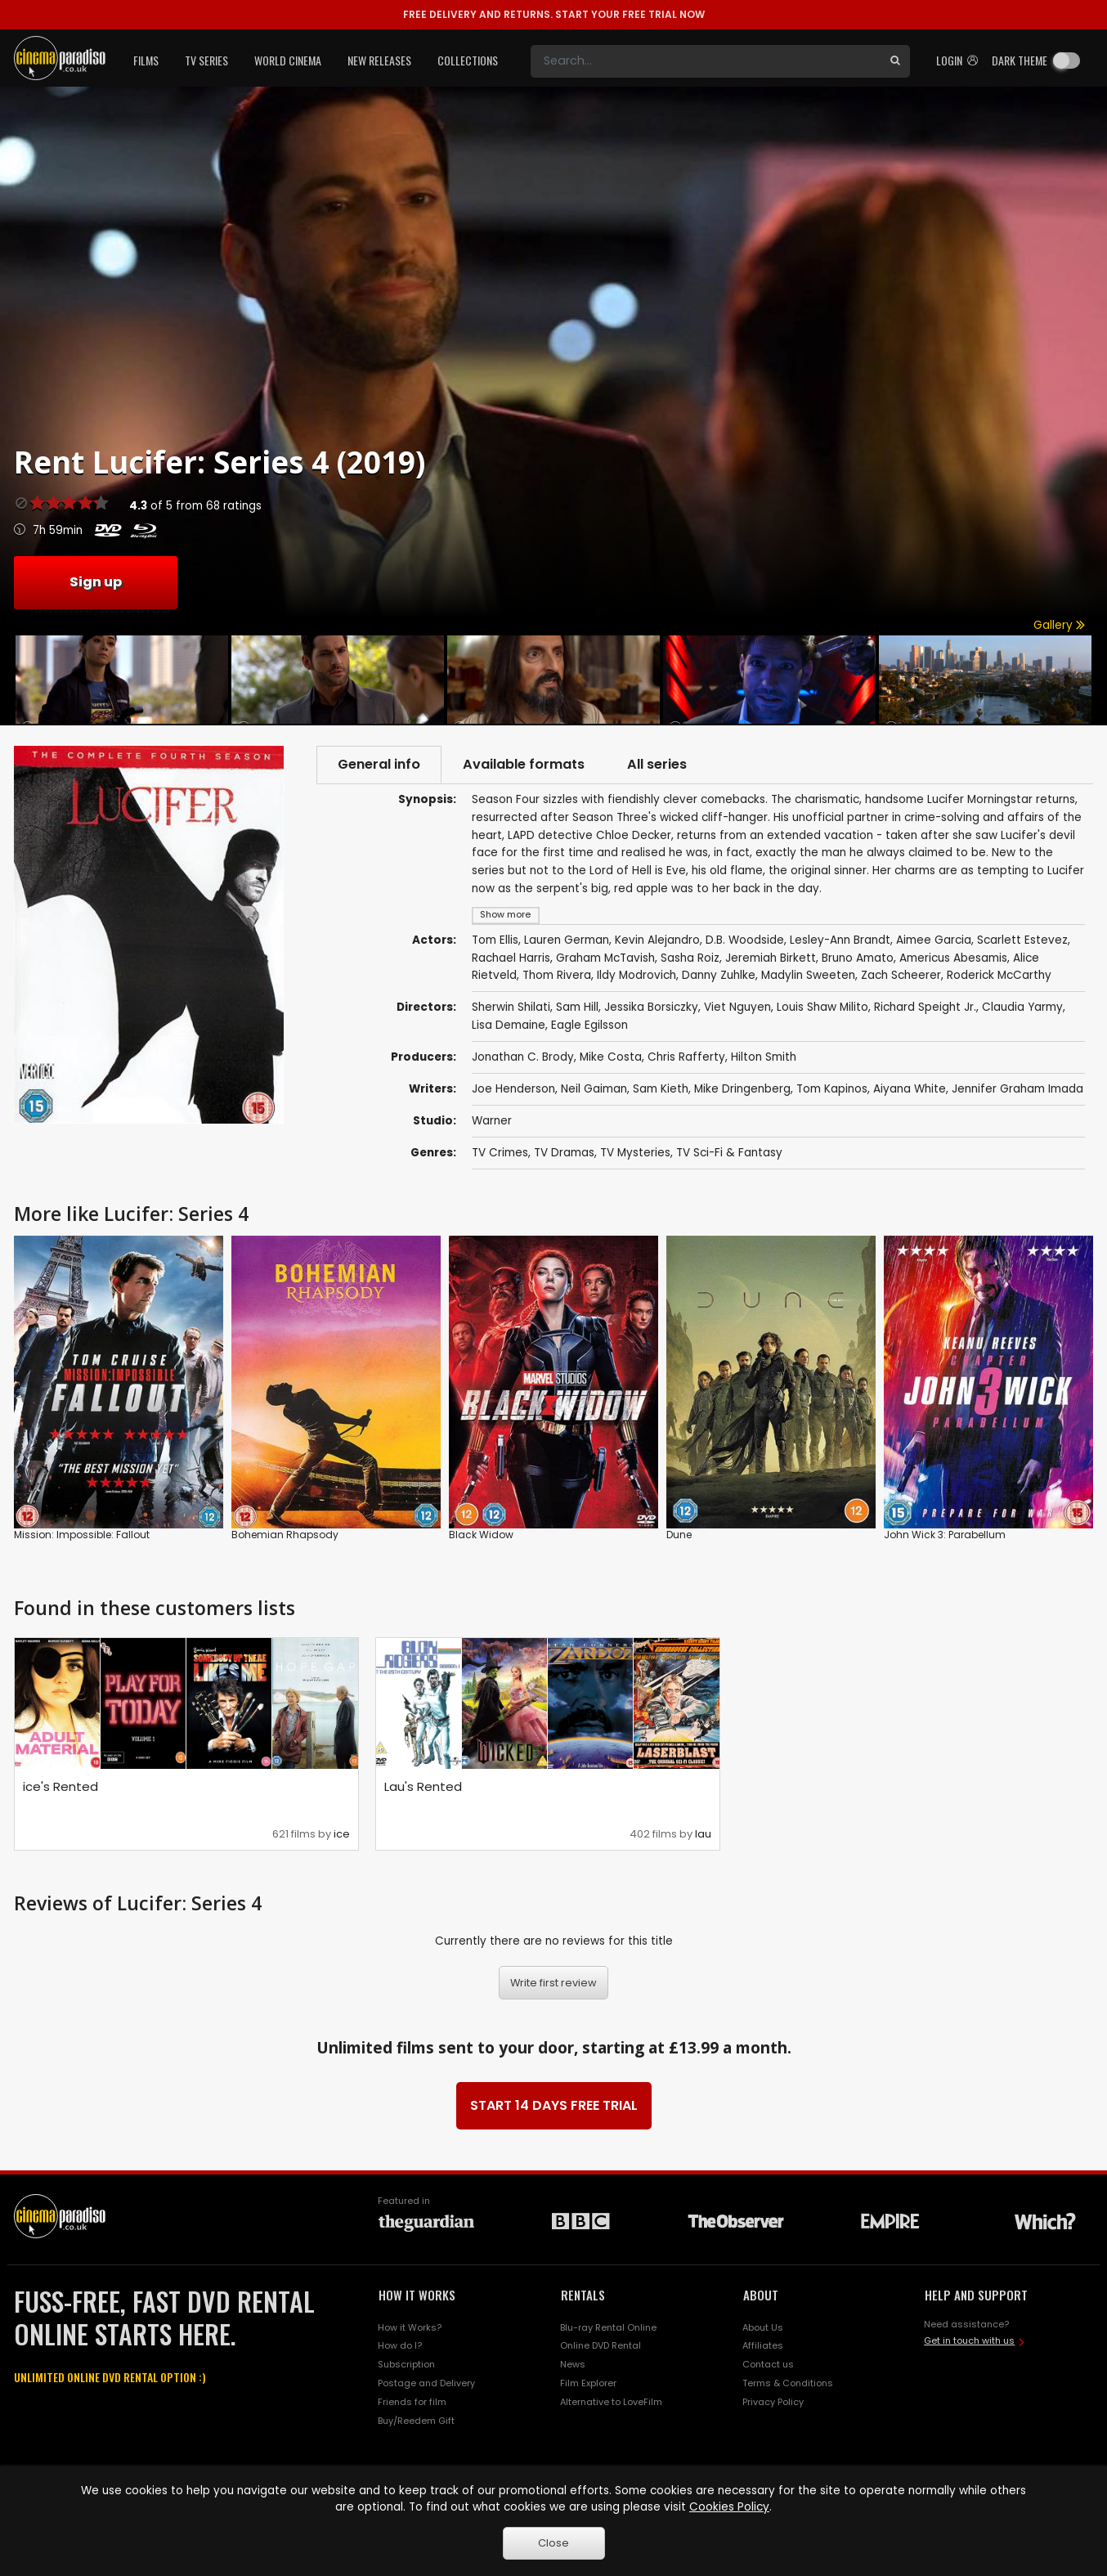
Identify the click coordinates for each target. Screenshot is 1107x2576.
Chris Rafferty (686, 1057)
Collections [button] (467, 60)
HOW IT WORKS (417, 2295)
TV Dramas (564, 1152)
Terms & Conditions (787, 2383)
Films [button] (146, 60)
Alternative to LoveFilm (611, 2401)
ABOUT (760, 2295)
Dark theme (1019, 60)
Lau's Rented (423, 1786)
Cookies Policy (729, 2507)
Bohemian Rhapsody (284, 1535)
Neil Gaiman (594, 1089)
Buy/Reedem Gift (416, 2420)
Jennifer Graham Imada (1017, 1089)
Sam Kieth (660, 1089)
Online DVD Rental (600, 2345)
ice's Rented (60, 1786)
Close (553, 2543)
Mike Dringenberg (742, 1089)
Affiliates (762, 2345)
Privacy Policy (773, 2401)
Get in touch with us (969, 2340)
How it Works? (409, 2327)
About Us (762, 2327)
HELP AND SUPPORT (976, 2295)
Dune (679, 1535)
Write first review (553, 1983)
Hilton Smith (763, 1057)
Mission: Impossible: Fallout (82, 1535)
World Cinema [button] (287, 60)
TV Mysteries (635, 1152)
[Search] (706, 61)
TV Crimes (500, 1152)
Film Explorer (588, 2383)
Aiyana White (909, 1089)
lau (703, 1834)
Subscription (406, 2364)
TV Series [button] (206, 60)
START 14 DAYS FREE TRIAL (554, 2105)
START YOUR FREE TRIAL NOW (554, 14)
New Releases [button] (379, 60)
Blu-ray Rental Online (608, 2327)
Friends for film (412, 2401)
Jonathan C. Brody (523, 1057)
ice (342, 1834)
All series (657, 764)
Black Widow (481, 1535)
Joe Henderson (513, 1089)
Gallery (1059, 625)
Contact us (768, 2364)
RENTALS (583, 2295)
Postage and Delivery (426, 2383)
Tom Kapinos (831, 1089)
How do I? (400, 2345)
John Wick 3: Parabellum (945, 1535)
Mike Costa (611, 1057)
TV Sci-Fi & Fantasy (729, 1152)
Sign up (95, 581)
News (572, 2364)
